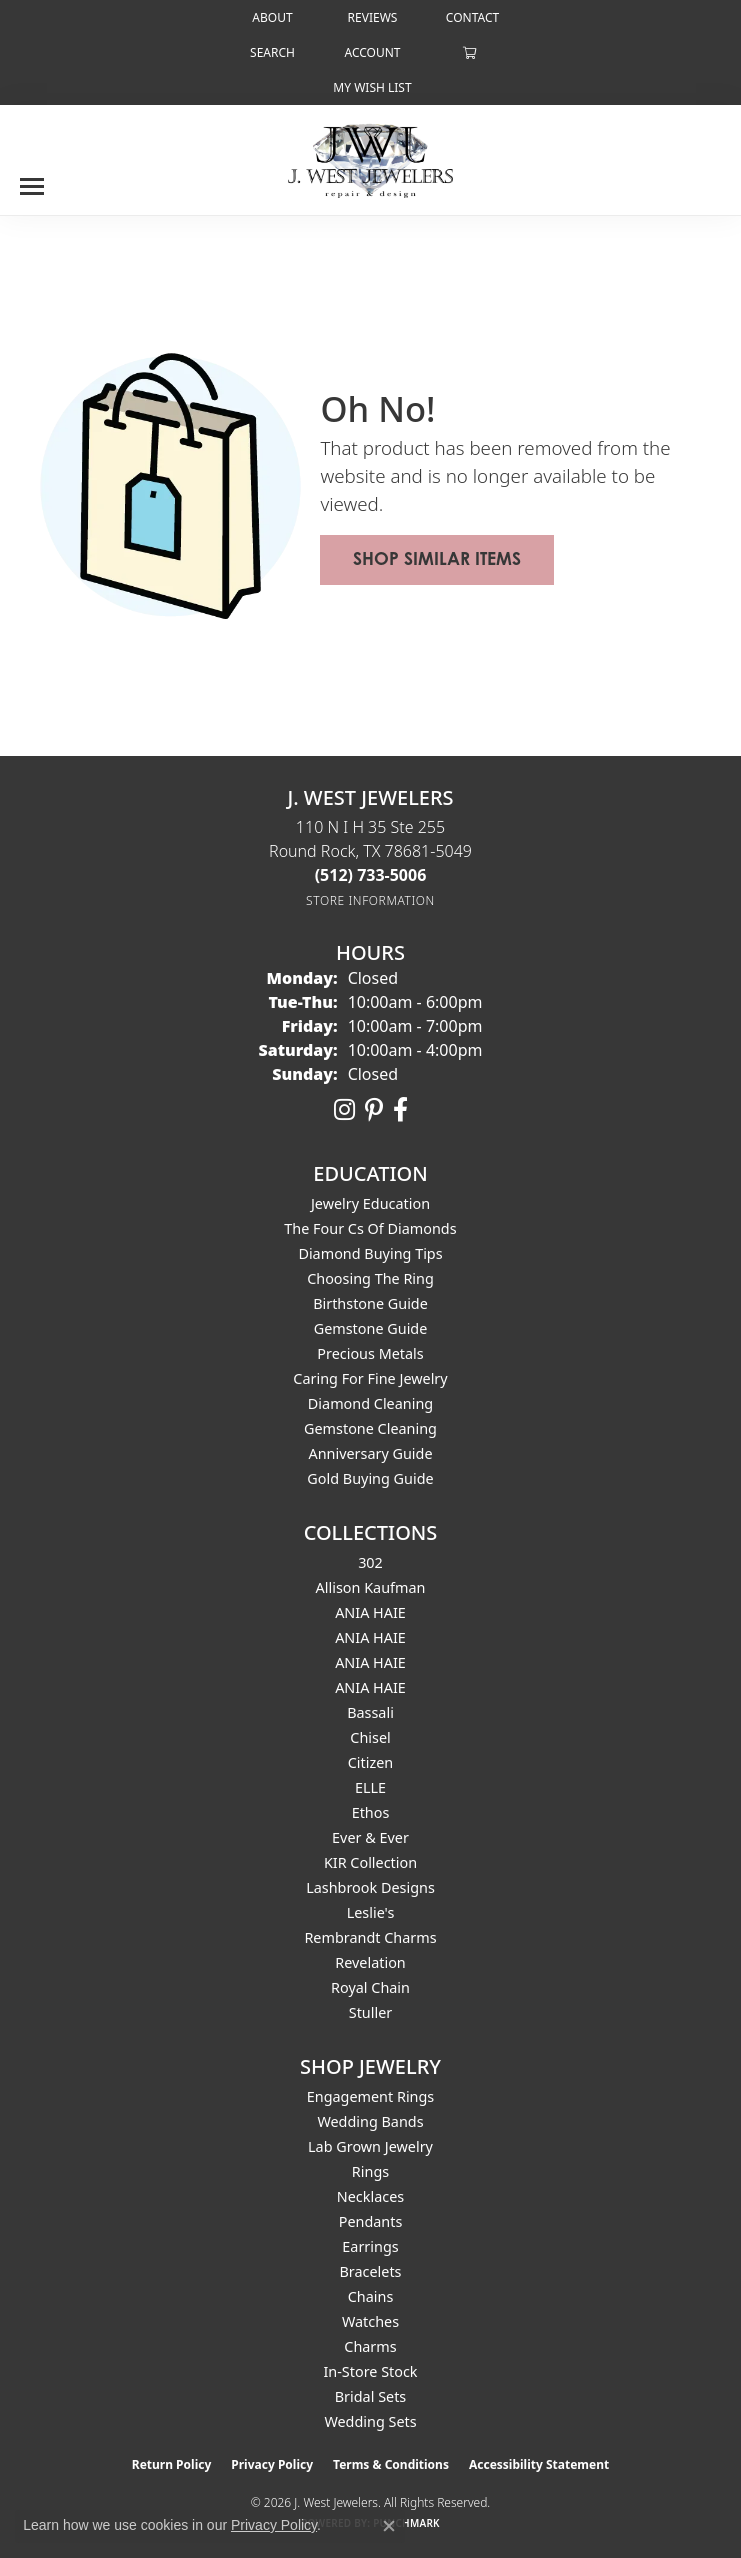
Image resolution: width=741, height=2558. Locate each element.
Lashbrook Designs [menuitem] (370, 1887)
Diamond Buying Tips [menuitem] (370, 1253)
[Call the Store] (371, 875)
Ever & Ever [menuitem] (370, 1837)
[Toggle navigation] (32, 179)
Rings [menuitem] (370, 2171)
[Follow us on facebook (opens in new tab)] (400, 1110)
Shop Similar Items (437, 558)
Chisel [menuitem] (370, 1737)
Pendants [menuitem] (371, 2221)
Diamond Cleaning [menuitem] (370, 1403)
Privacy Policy (272, 2464)
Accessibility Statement (539, 2464)
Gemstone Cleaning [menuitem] (370, 1428)
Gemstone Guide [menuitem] (371, 1328)
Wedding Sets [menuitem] (370, 2421)
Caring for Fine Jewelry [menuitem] (370, 1378)
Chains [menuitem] (371, 2296)
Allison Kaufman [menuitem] (371, 1587)
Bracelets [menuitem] (370, 2271)
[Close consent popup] (389, 2526)
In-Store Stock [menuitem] (370, 2371)
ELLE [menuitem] (370, 1787)
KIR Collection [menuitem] (370, 1862)
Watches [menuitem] (370, 2321)
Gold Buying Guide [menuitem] (370, 1478)
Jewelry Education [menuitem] (370, 1203)
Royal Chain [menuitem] (370, 1987)
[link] (270, 17)
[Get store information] (370, 900)
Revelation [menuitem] (370, 1962)
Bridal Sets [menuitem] (371, 2396)
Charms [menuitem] (370, 2346)
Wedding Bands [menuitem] (370, 2121)
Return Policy (172, 2464)
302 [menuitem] (370, 1562)
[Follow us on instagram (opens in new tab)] (344, 1110)
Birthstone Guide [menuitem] (370, 1303)
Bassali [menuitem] (370, 1712)
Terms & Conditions (391, 2464)
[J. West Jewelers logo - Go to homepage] (370, 159)
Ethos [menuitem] (371, 1812)
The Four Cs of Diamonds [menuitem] (370, 1228)
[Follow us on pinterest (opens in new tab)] (374, 1110)
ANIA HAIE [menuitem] (370, 1612)
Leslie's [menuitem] (371, 1912)
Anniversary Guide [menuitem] (370, 1453)
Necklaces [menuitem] (370, 2196)
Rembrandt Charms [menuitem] (370, 1937)
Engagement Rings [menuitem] (371, 2096)
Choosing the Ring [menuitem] (370, 1278)
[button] (270, 52)
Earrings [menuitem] (370, 2246)
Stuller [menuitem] (370, 2012)
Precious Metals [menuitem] (370, 1353)
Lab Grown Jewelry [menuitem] (370, 2146)
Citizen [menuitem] (371, 1762)
